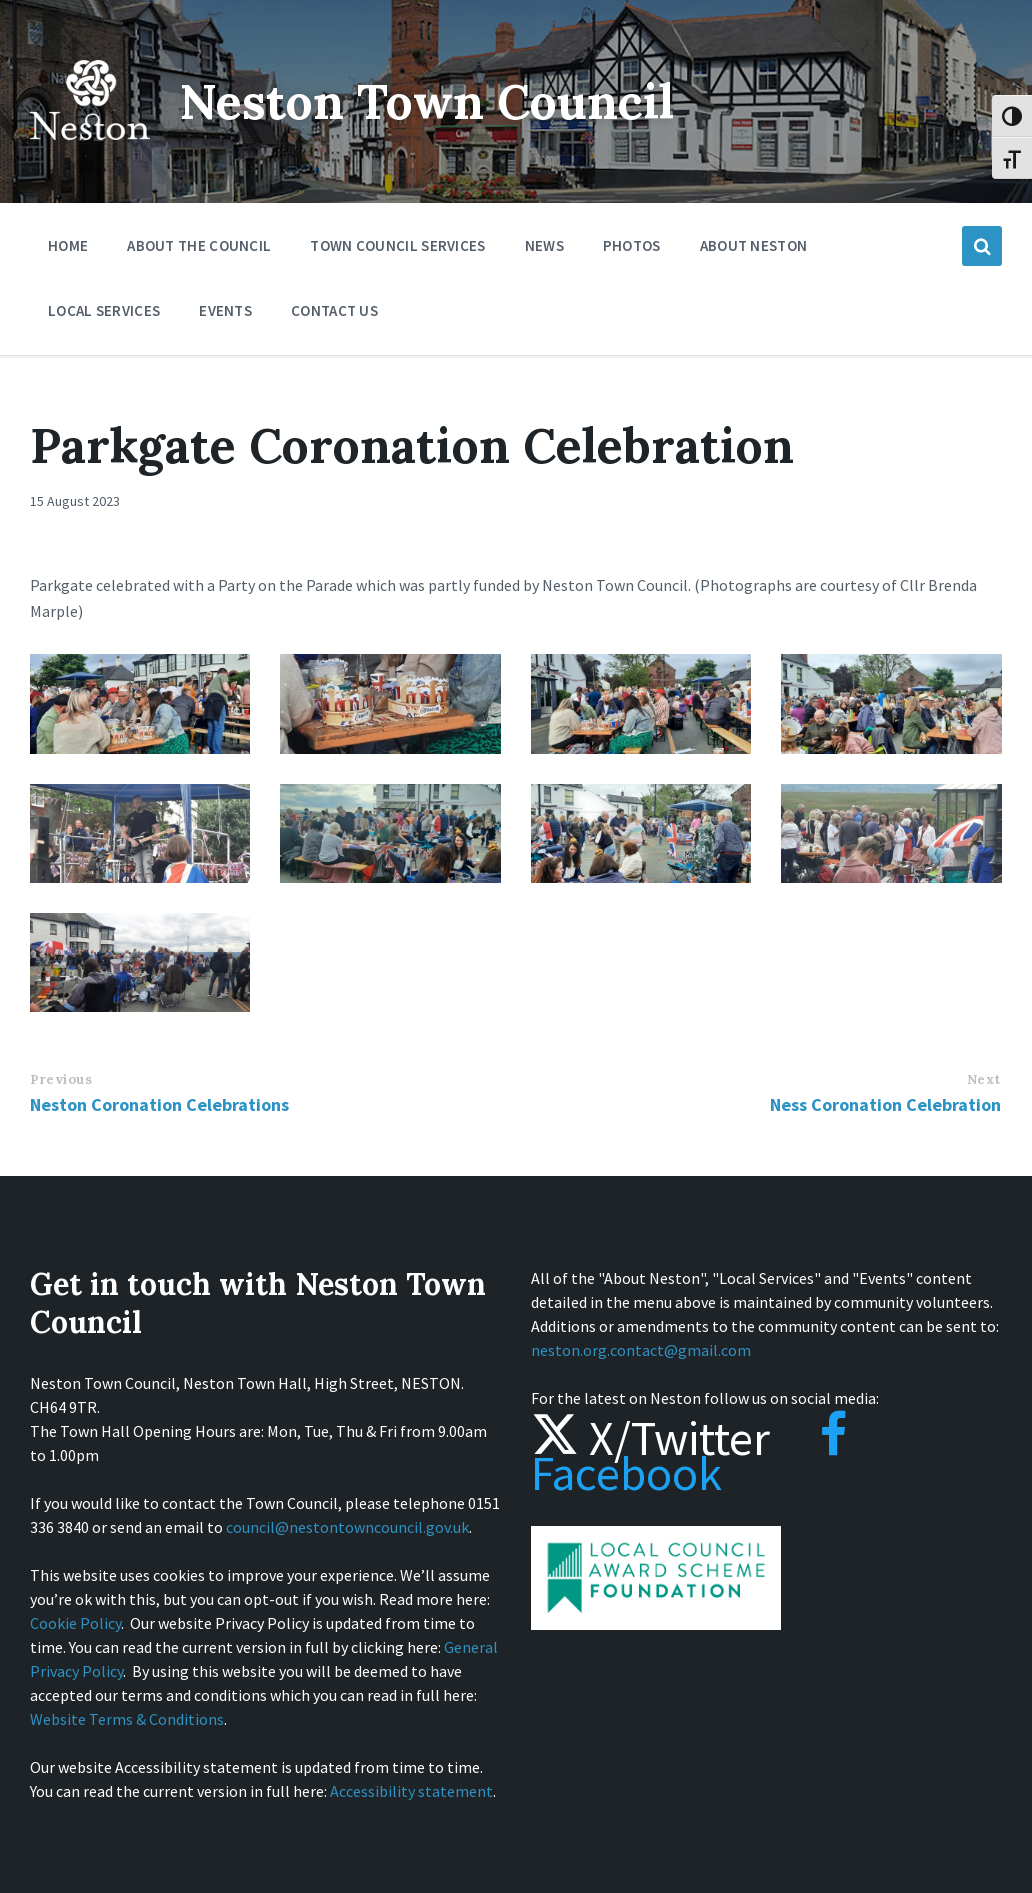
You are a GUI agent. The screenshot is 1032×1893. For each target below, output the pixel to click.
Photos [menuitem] (632, 245)
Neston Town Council (427, 101)
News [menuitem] (544, 245)
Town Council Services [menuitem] (397, 245)
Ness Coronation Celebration (885, 1104)
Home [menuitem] (68, 245)
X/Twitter (650, 1438)
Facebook (689, 1455)
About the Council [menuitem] (199, 245)
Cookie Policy (75, 1623)
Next (984, 1079)
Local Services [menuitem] (104, 310)
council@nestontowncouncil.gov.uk (347, 1527)
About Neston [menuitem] (754, 245)
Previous (61, 1079)
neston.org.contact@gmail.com (641, 1350)
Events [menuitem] (225, 310)
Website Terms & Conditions (127, 1719)
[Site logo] (90, 154)
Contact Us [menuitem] (334, 310)
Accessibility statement (411, 1791)
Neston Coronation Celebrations (159, 1104)
